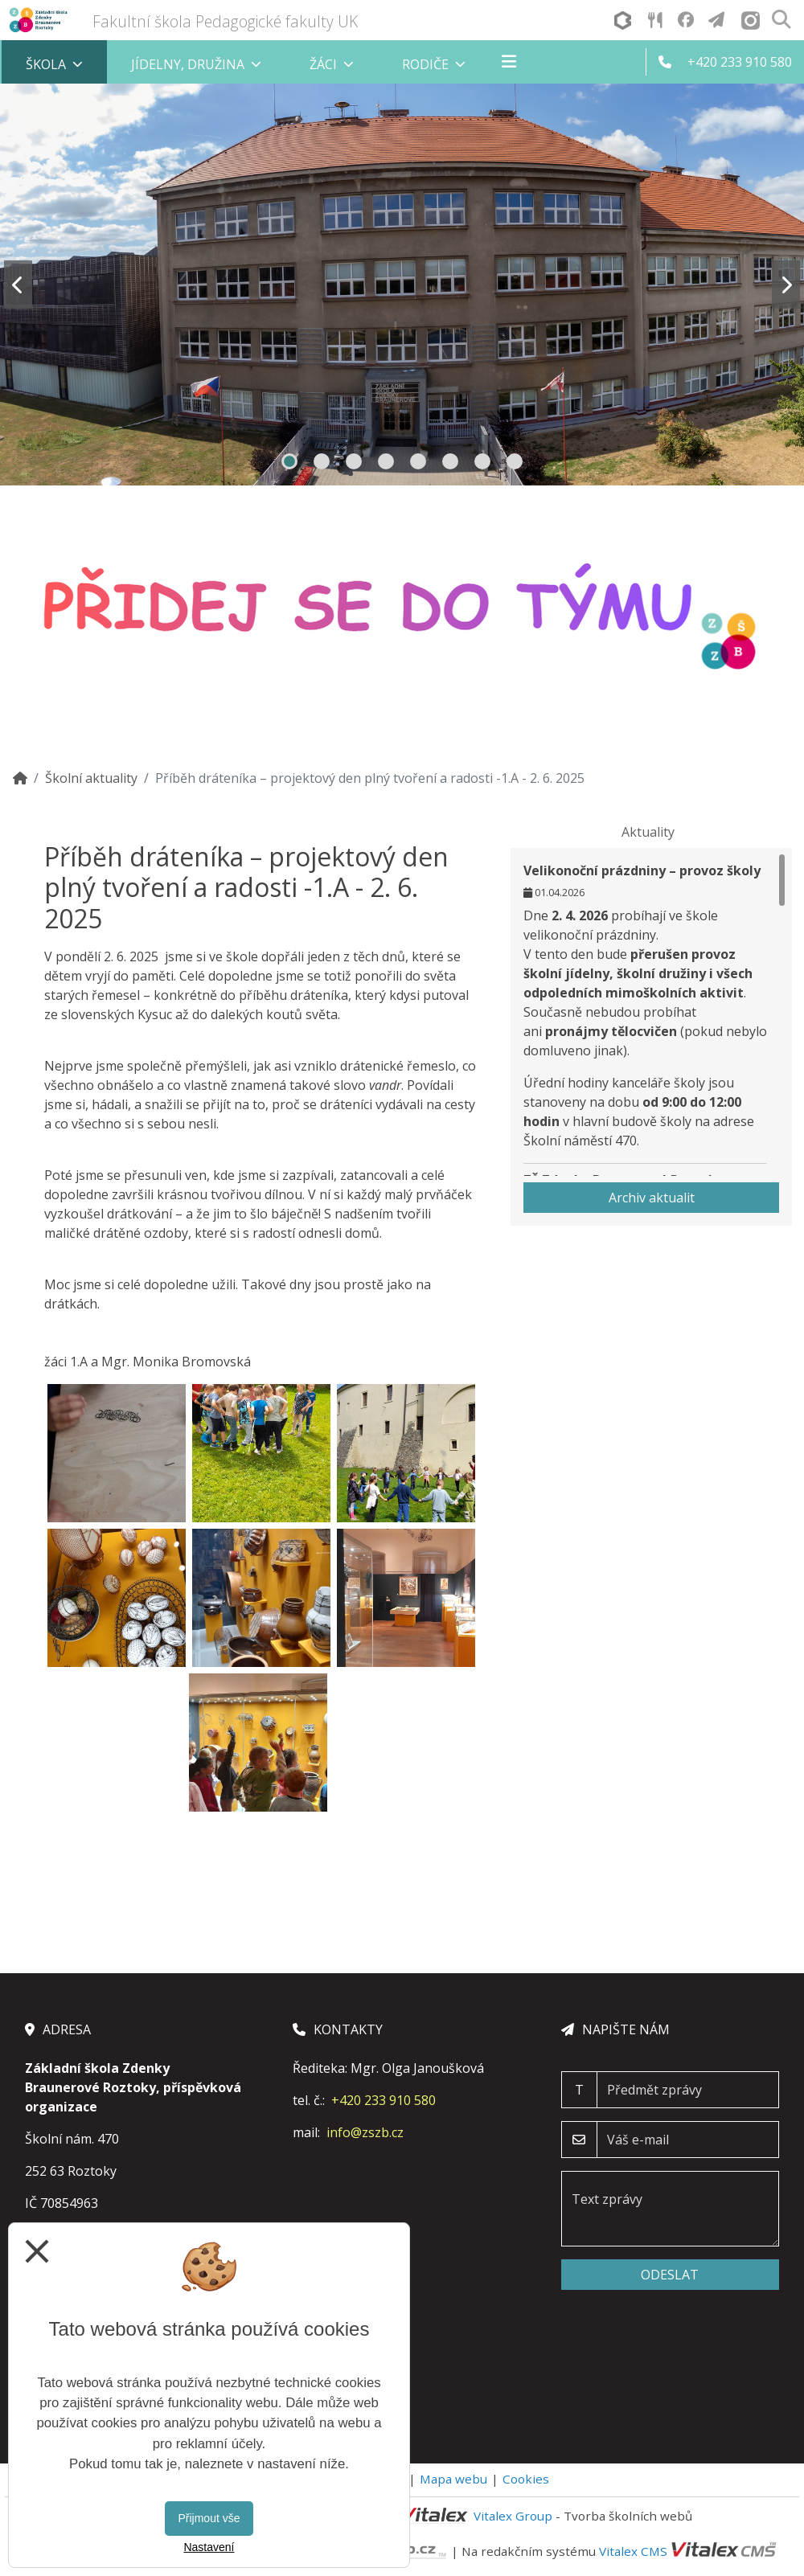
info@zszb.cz (365, 2132)
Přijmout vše (209, 2518)
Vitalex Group (513, 2516)
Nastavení (208, 2547)
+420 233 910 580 (383, 2100)
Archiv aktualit (652, 1197)
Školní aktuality (91, 778)
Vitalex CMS (633, 2550)
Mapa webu (453, 2479)
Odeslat (670, 2274)
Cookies (526, 2479)
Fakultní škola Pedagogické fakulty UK (225, 21)
